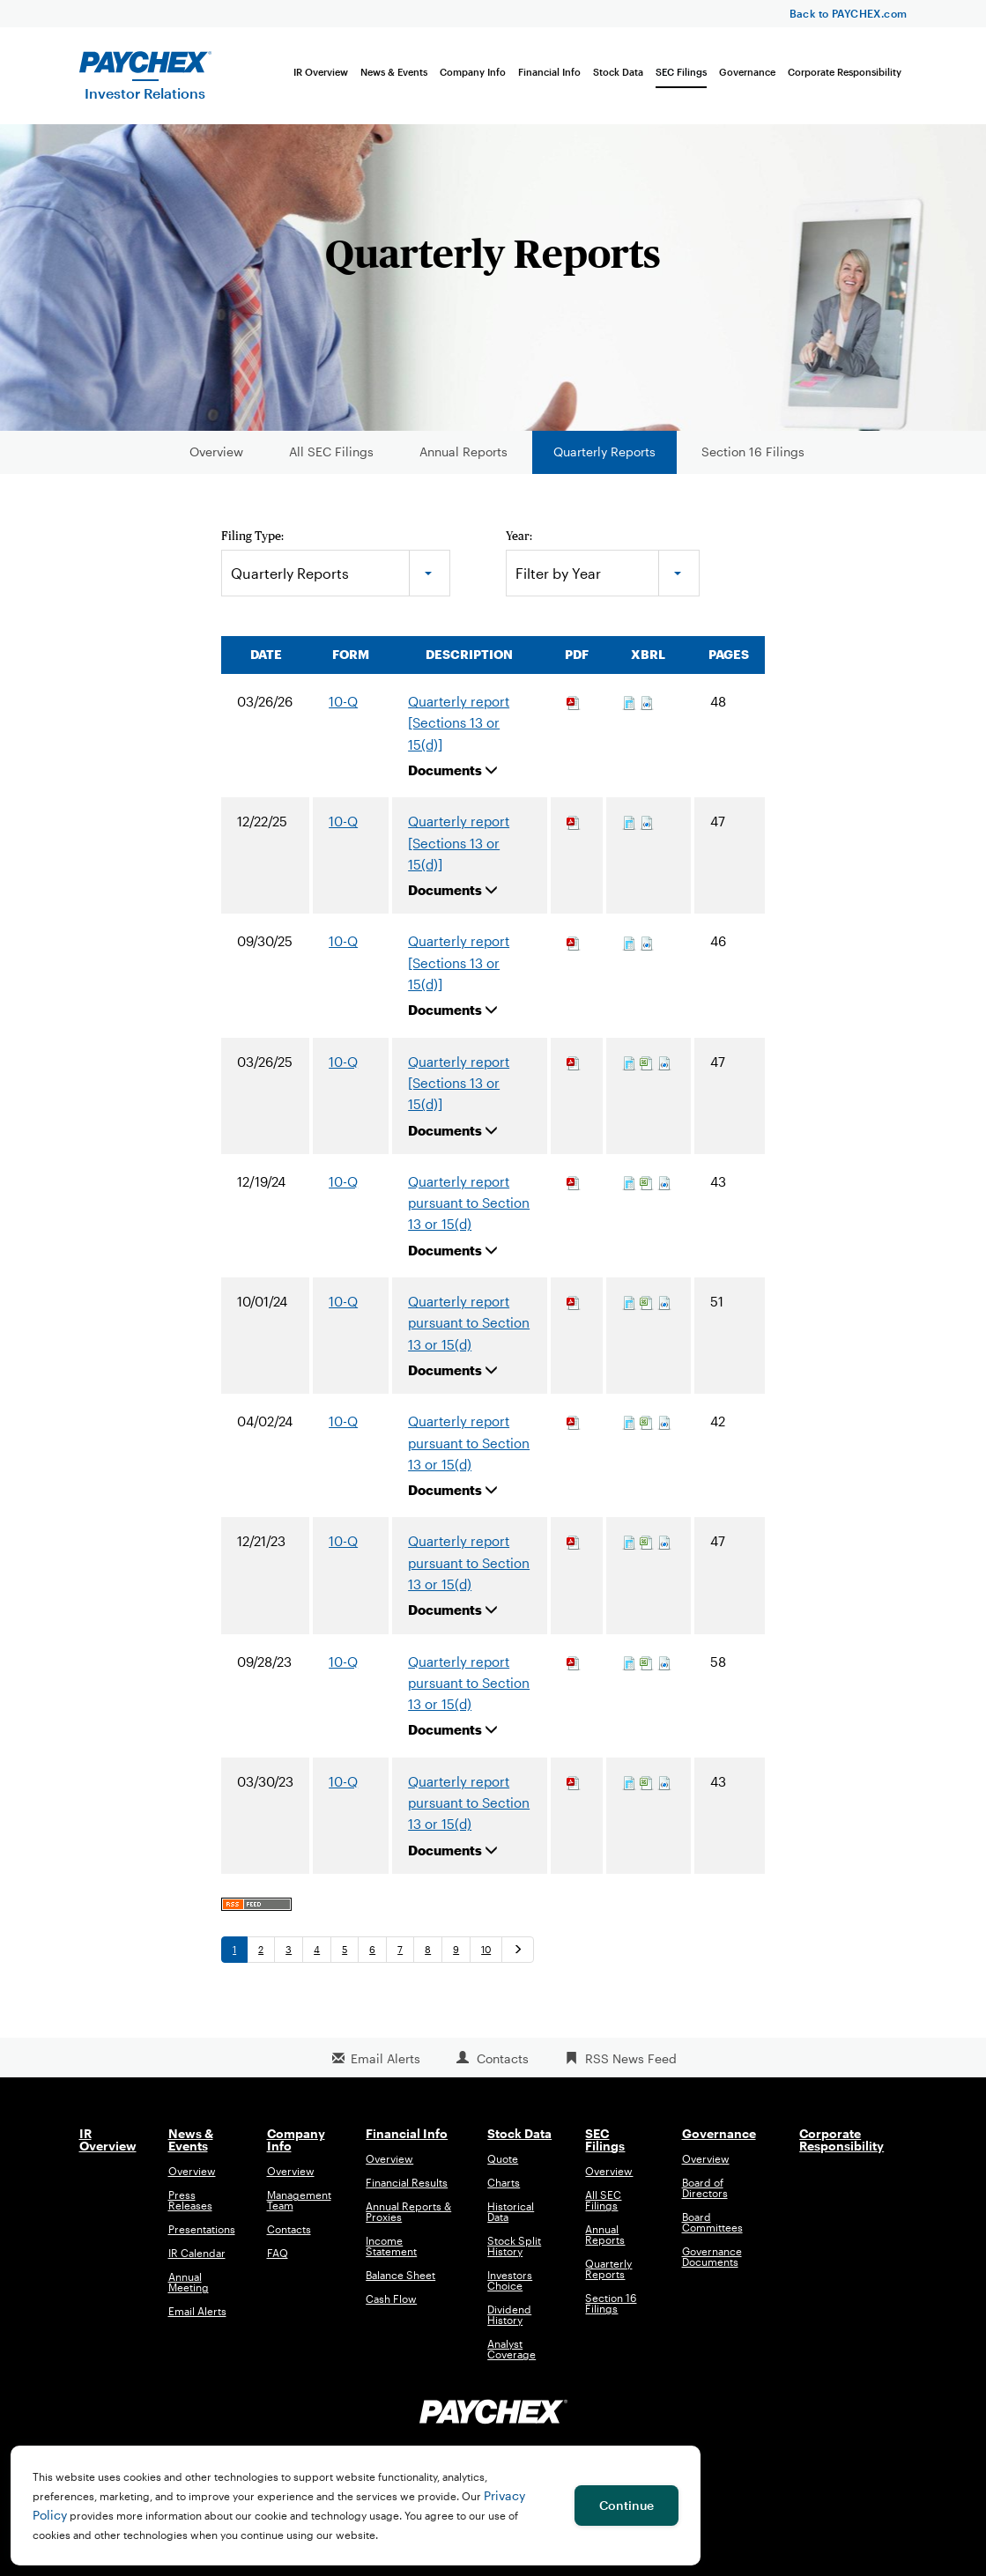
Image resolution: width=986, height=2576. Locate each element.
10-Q (343, 711)
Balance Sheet (400, 2285)
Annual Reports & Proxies (408, 2221)
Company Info (473, 72)
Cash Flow (391, 2309)
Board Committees (712, 2232)
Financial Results (407, 2193)
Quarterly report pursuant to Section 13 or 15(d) (469, 1212)
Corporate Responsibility (844, 72)
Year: (519, 545)
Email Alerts (385, 2068)
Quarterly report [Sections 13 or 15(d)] (458, 732)
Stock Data (618, 72)
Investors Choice (509, 2290)
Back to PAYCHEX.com (849, 13)
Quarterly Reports (604, 461)
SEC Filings (681, 72)
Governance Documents (712, 2266)
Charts (503, 2193)
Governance (747, 72)
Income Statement (391, 2256)
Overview (216, 461)
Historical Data (510, 2221)
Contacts (503, 2068)
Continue (625, 2505)
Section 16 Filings (752, 461)
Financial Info (549, 72)
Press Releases (190, 2210)
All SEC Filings (331, 461)
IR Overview (320, 72)
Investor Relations (145, 93)
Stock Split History (514, 2256)
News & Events (393, 72)
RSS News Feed (631, 2068)
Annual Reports (463, 461)
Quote (502, 2169)
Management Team (299, 2210)
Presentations (201, 2239)
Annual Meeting (188, 2292)
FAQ (277, 2263)
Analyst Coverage (511, 2359)
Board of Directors (705, 2198)
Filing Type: (252, 545)
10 (486, 1959)
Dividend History (509, 2324)
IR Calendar (197, 2263)
